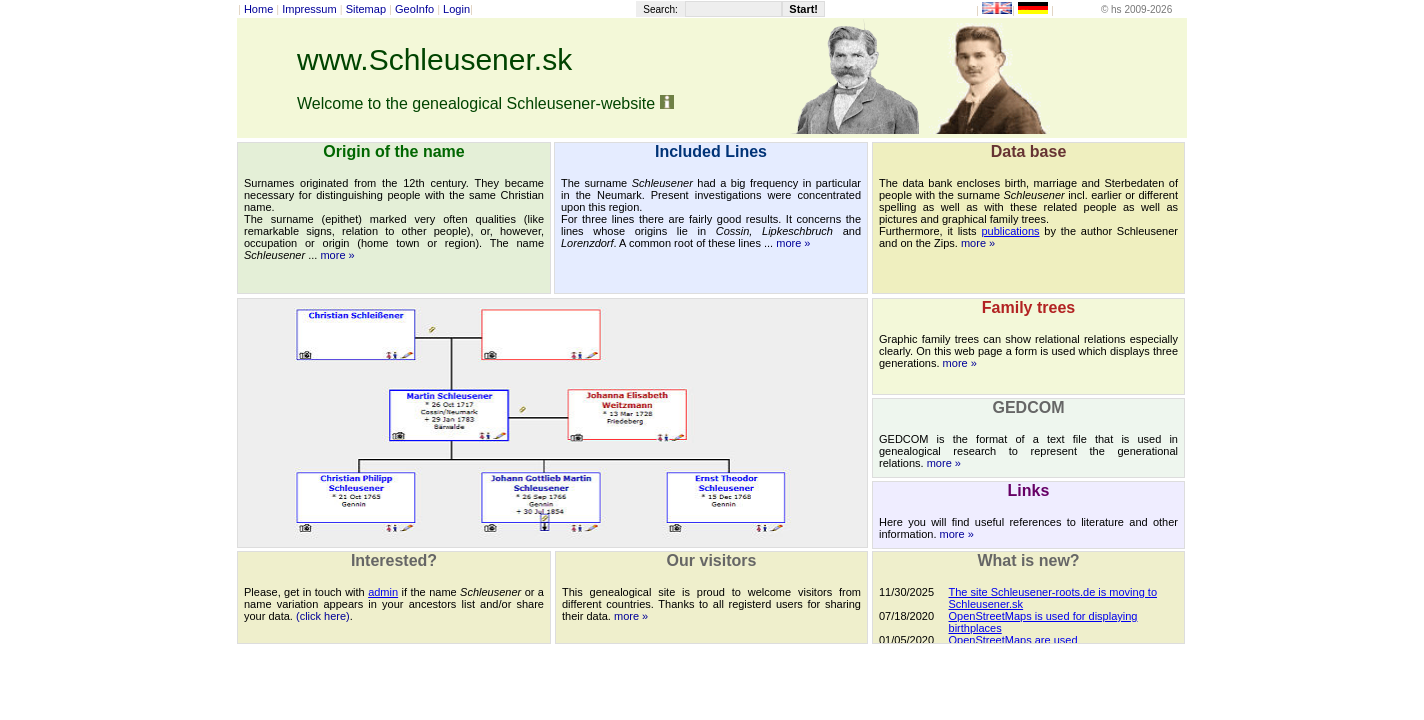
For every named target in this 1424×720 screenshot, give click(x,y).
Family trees (1028, 307)
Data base (1029, 151)
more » (337, 255)
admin (383, 592)
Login (456, 9)
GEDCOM (1029, 407)
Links (1029, 490)
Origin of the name (393, 151)
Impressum (309, 9)
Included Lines (711, 151)
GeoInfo (414, 9)
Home (258, 9)
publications (1010, 231)
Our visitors (712, 560)
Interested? (394, 560)
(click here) (323, 616)
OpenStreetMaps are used (1013, 640)
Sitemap (366, 9)
